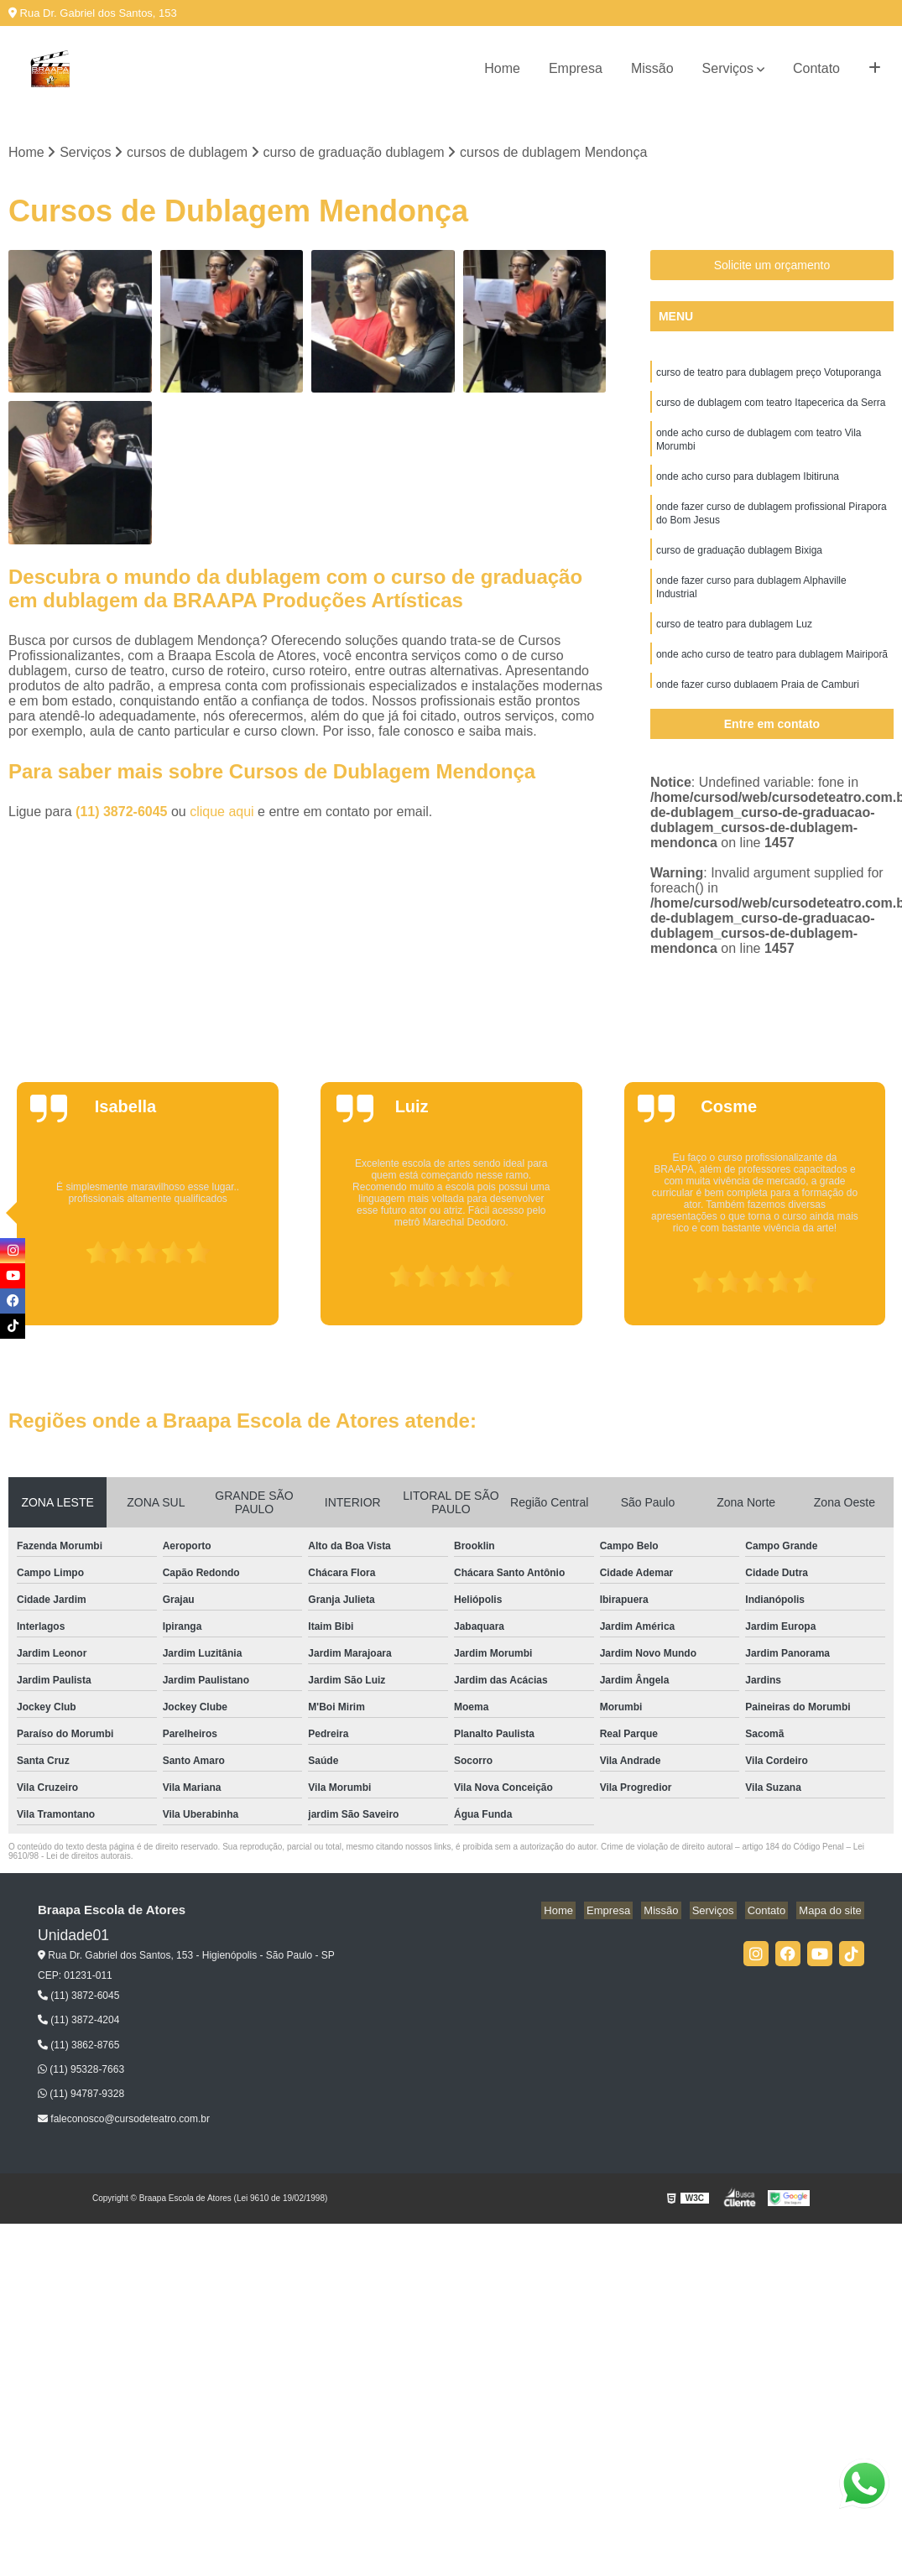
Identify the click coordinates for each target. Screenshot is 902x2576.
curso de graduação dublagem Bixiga (739, 564)
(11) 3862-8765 (78, 2046)
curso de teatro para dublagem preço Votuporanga (768, 375)
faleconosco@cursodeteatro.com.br (124, 2120)
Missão (652, 68)
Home (502, 68)
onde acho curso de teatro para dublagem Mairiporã (772, 675)
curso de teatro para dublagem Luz (734, 643)
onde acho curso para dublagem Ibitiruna (747, 486)
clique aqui (222, 813)
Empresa (575, 68)
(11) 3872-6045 (123, 813)
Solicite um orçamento (772, 266)
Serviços (727, 68)
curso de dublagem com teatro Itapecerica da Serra (770, 407)
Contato (816, 68)
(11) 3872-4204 (78, 2021)
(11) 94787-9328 (81, 2095)
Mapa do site (832, 1912)
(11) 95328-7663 (81, 2071)
